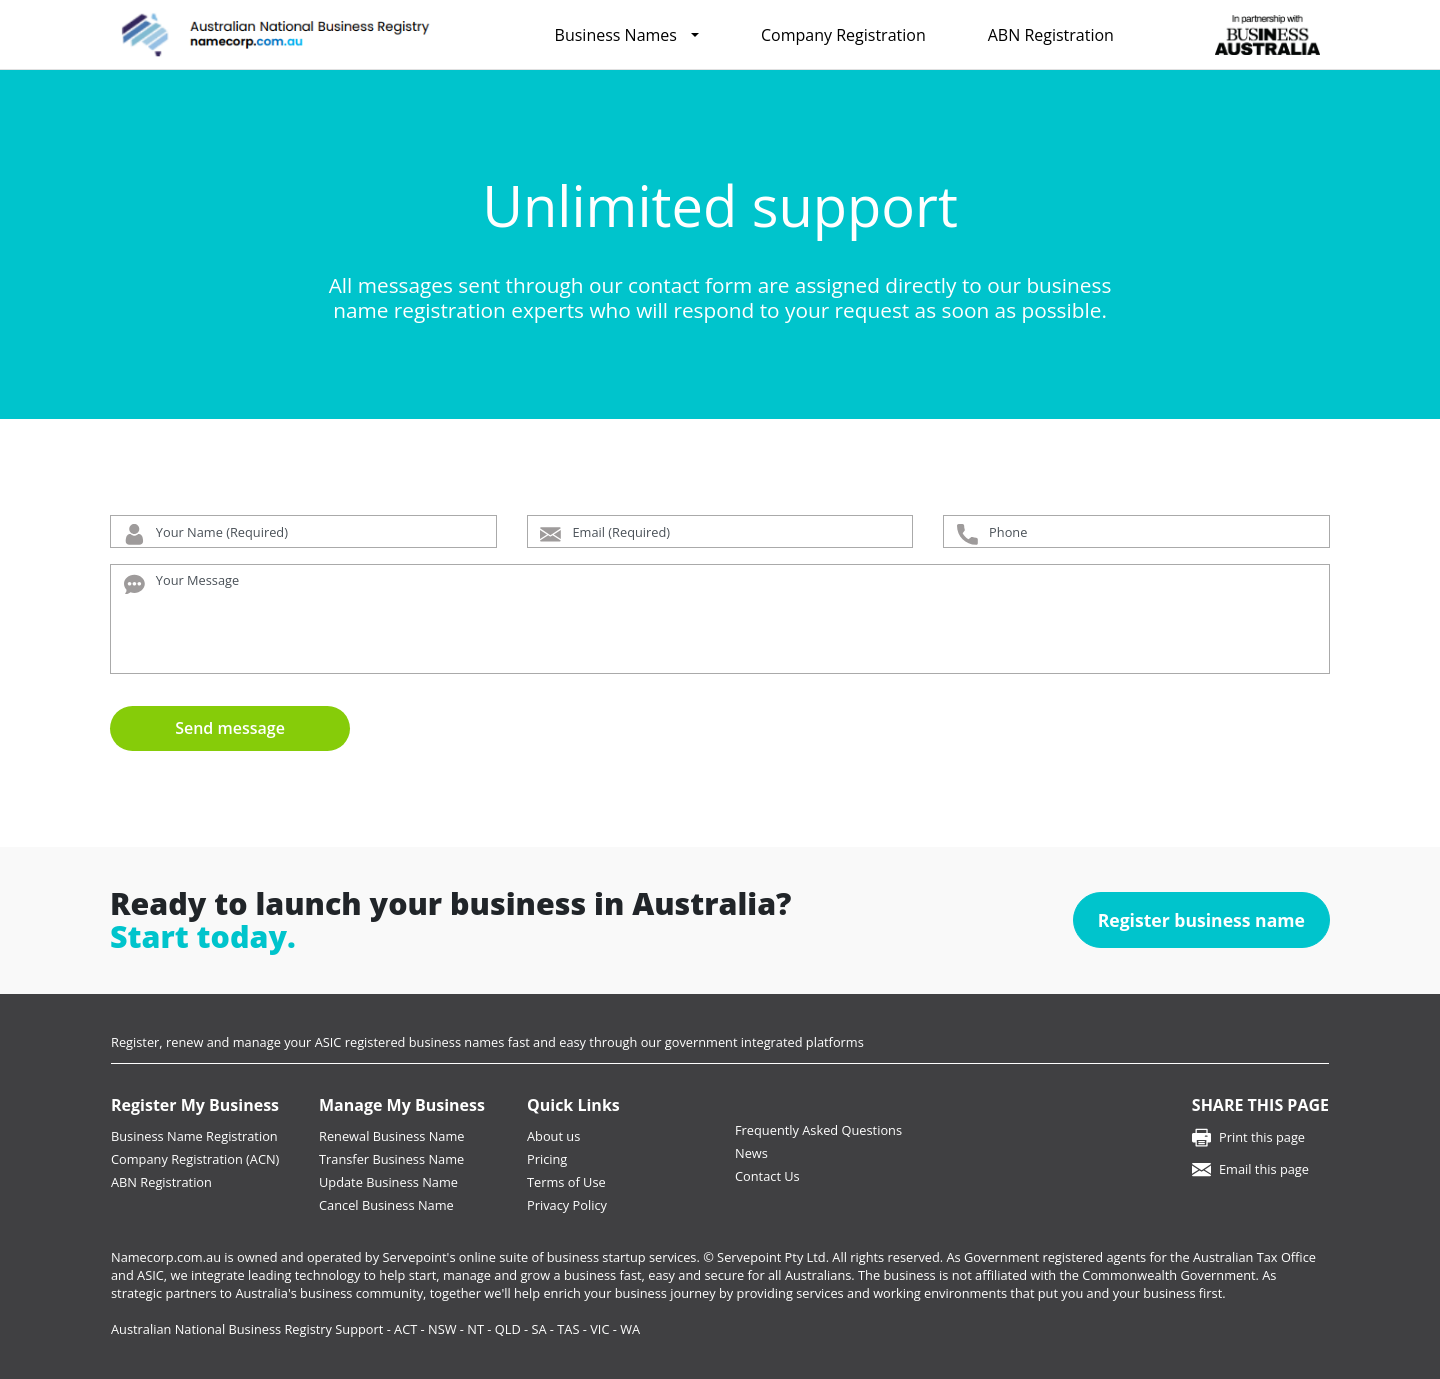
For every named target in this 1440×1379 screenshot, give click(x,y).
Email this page (1264, 1169)
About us (553, 1136)
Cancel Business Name (386, 1205)
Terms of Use (566, 1182)
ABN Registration (1051, 35)
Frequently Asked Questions (818, 1130)
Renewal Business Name (391, 1136)
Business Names (616, 35)
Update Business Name (388, 1182)
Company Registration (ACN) (195, 1159)
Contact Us (767, 1176)
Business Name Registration (194, 1136)
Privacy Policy (567, 1205)
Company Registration (843, 35)
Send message (230, 728)
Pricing (547, 1159)
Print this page (1262, 1137)
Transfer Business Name (391, 1159)
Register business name (1201, 920)
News (751, 1153)
